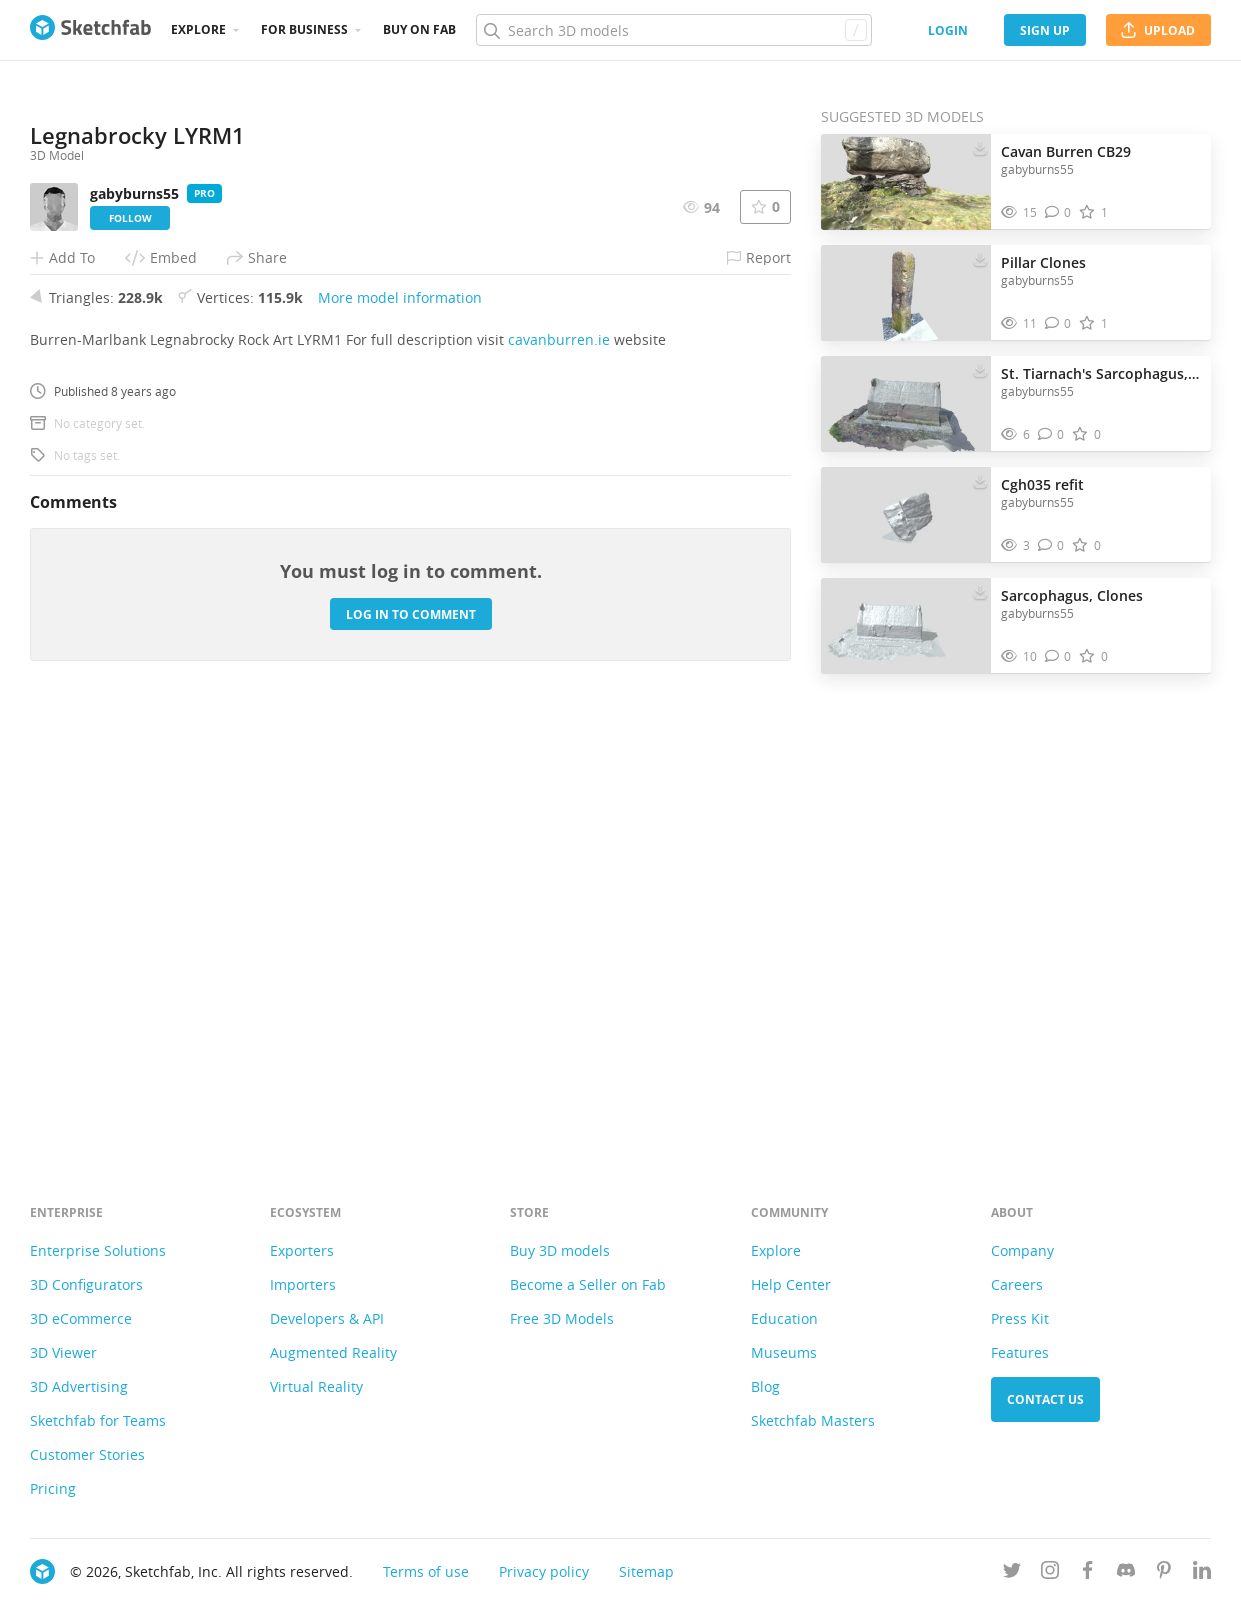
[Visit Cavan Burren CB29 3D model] (906, 182)
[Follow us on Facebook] (1088, 1573)
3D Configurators (86, 1284)
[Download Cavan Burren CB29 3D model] (980, 147)
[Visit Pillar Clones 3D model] (906, 293)
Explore (198, 29)
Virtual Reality (316, 1386)
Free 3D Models (562, 1318)
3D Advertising (79, 1386)
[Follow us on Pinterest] (1164, 1573)
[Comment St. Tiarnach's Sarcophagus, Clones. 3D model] (1051, 434)
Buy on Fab (419, 29)
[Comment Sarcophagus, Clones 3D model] (1058, 656)
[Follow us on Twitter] (1012, 1573)
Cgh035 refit (1042, 484)
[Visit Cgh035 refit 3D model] (906, 515)
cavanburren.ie (559, 765)
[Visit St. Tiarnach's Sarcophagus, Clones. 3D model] (906, 404)
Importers (303, 1284)
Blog (765, 1386)
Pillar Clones (1043, 262)
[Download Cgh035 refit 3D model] (980, 480)
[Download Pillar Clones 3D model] (980, 258)
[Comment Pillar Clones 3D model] (1058, 323)
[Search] (673, 30)
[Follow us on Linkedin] (1202, 1573)
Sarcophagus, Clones (1072, 595)
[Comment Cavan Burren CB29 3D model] (1058, 212)
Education (784, 1318)
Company (1022, 1250)
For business (304, 29)
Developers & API (327, 1318)
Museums (784, 1352)
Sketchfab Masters (813, 1420)
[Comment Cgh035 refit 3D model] (1051, 545)
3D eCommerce (81, 1318)
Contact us (1045, 1399)
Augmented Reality (333, 1352)
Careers (1017, 1284)
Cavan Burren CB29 (1066, 151)
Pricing (53, 1488)
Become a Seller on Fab (588, 1284)
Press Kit (1020, 1318)
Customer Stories (87, 1454)
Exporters (302, 1250)
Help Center (791, 1284)
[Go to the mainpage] (90, 30)
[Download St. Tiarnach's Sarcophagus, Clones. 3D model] (980, 369)
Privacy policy (544, 1571)
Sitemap (646, 1571)
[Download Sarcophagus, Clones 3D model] (980, 591)
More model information (400, 723)
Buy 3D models (560, 1250)
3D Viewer (63, 1352)
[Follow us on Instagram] (1050, 1573)
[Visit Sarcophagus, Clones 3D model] (906, 626)
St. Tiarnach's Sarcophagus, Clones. (1101, 373)
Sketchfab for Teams (98, 1420)
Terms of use (426, 1571)
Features (1020, 1352)
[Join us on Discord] (1126, 1573)
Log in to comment (411, 1040)
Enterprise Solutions (98, 1250)
